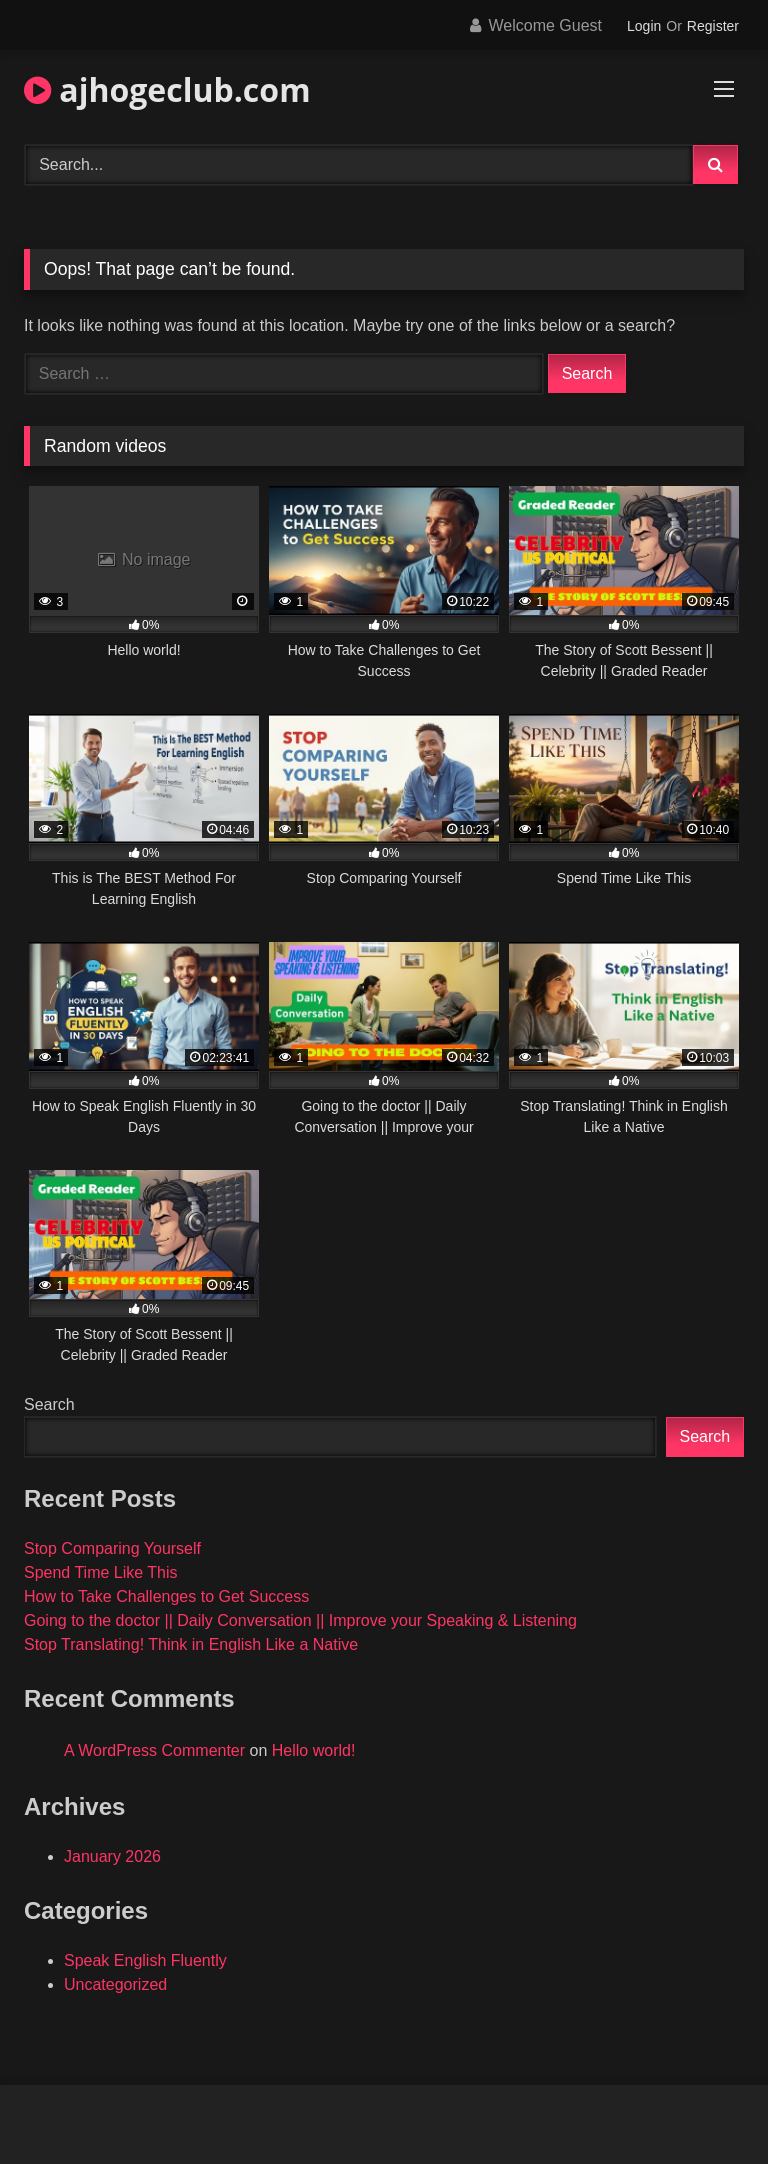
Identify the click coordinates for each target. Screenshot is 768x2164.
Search (49, 1404)
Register (713, 26)
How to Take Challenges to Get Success (166, 1596)
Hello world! (314, 1750)
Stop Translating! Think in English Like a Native (191, 1644)
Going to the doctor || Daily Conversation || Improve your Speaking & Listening (300, 1620)
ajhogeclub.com (167, 89)
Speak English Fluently (145, 1960)
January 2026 (112, 1856)
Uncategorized (115, 1984)
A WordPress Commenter (154, 1750)
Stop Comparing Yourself (112, 1548)
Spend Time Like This (101, 1572)
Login (644, 26)
